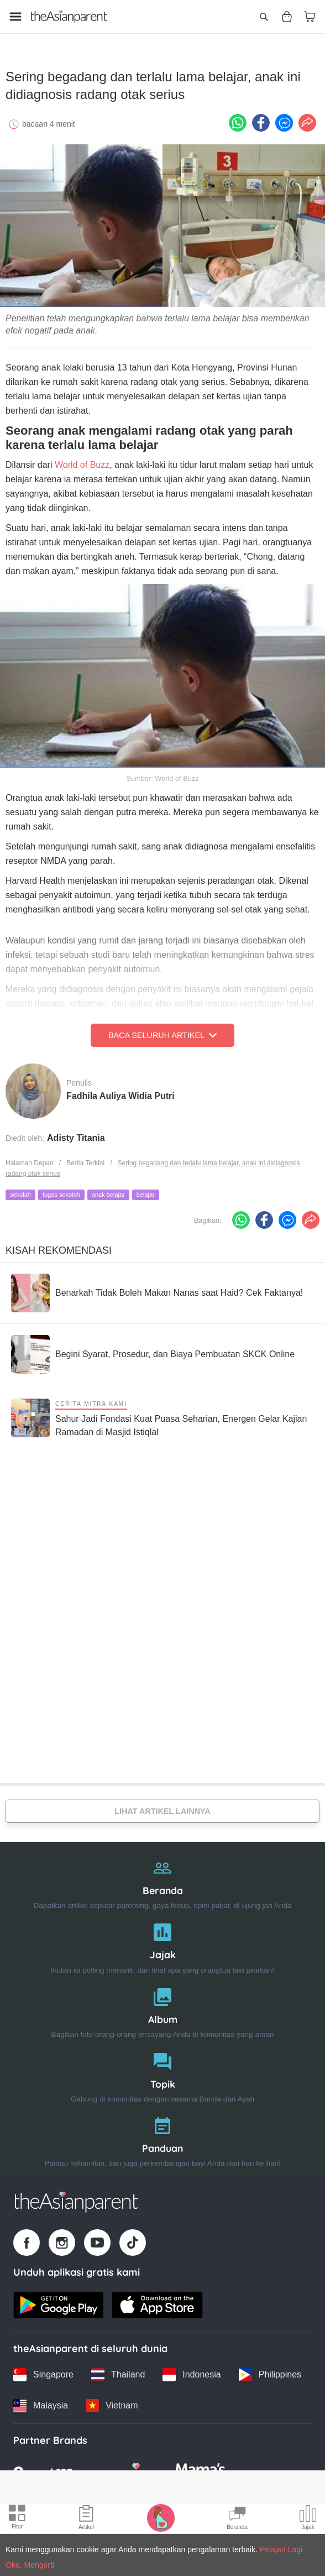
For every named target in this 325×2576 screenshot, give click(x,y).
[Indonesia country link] (191, 2372)
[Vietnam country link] (112, 2403)
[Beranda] (162, 1879)
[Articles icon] (86, 2519)
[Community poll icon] (308, 2519)
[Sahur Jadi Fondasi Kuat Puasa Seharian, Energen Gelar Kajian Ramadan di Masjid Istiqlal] (162, 1415)
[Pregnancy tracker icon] (160, 2517)
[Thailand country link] (118, 2372)
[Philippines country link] (270, 2372)
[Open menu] (15, 16)
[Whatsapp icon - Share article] (238, 120)
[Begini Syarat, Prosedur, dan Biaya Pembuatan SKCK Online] (153, 1351)
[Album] (162, 2008)
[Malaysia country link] (40, 2403)
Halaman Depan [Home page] (30, 1161)
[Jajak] (162, 1943)
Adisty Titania (76, 1135)
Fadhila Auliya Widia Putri (120, 1093)
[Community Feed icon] (237, 2519)
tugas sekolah (61, 1191)
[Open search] (264, 17)
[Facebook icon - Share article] (261, 120)
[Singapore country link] (43, 2372)
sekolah (20, 1191)
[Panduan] (162, 2136)
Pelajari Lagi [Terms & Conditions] (281, 2549)
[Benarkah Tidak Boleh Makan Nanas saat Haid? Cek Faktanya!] (157, 1290)
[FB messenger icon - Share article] (284, 120)
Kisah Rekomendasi (59, 1247)
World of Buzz (82, 462)
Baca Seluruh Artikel (162, 1032)
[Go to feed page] (69, 16)
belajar (146, 1191)
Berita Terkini (85, 1161)
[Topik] (162, 2072)
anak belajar (108, 1191)
